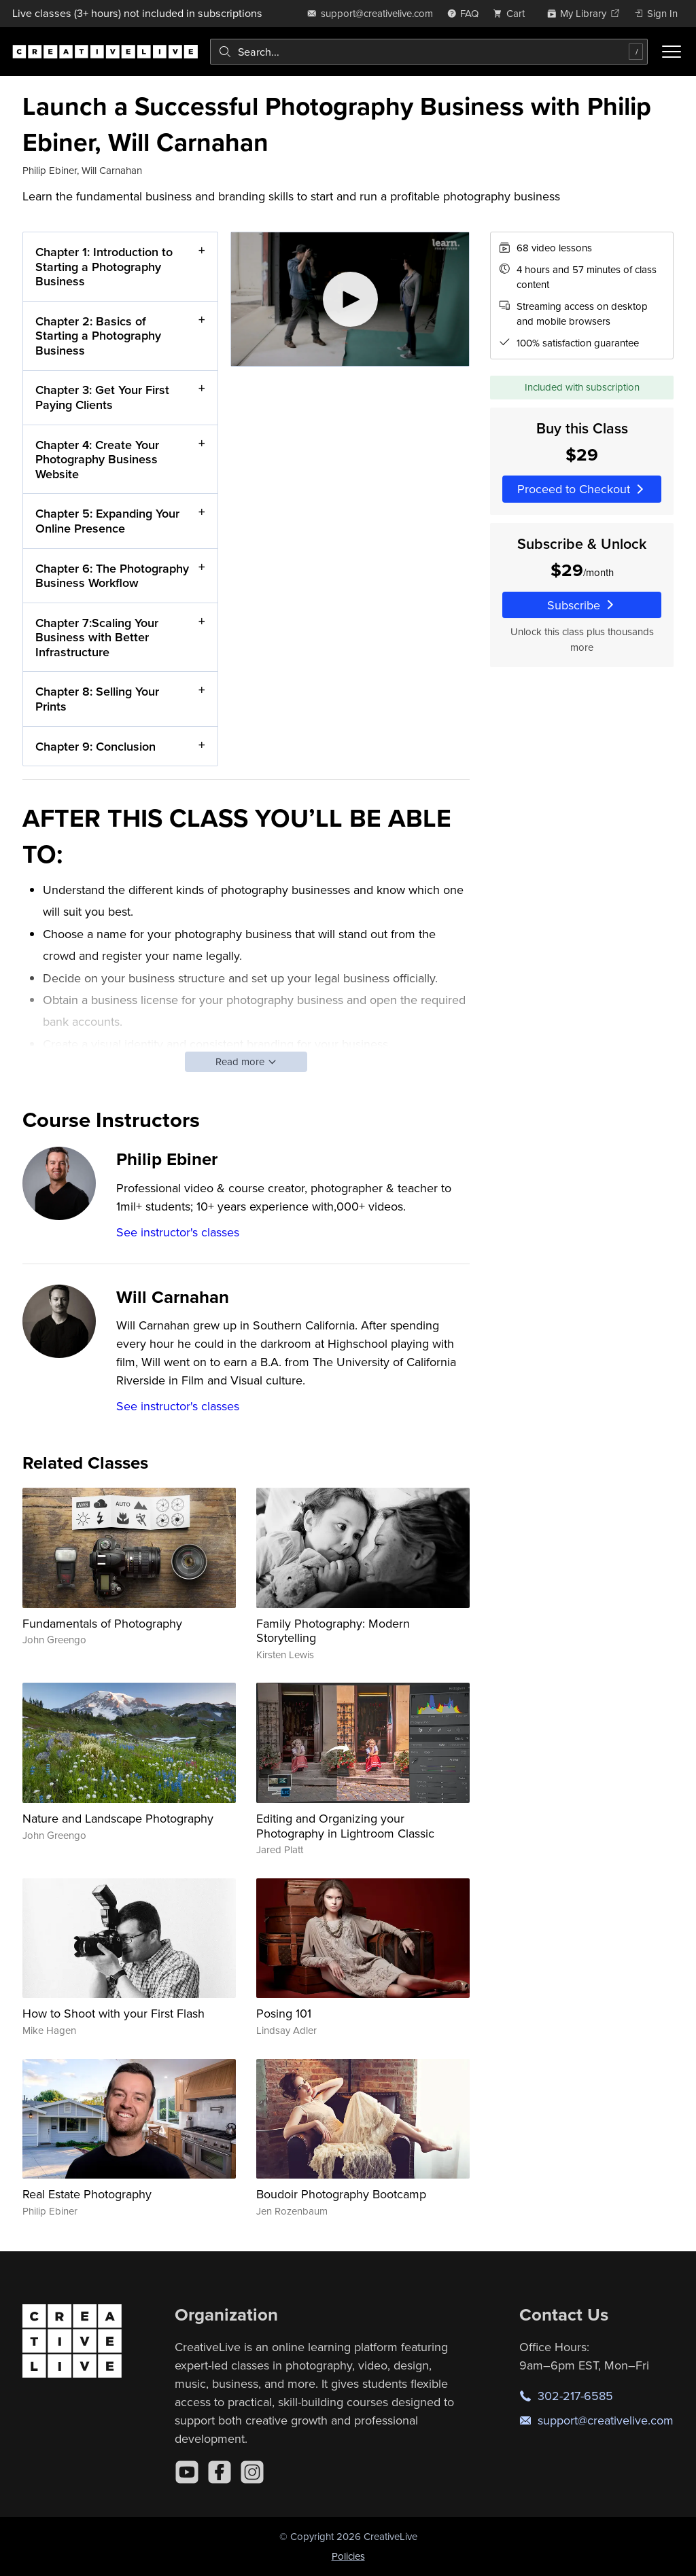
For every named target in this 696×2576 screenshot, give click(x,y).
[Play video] (350, 299)
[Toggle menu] (671, 51)
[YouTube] (187, 2472)
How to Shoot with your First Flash (113, 2013)
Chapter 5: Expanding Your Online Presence (107, 521)
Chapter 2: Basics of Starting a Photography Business (98, 335)
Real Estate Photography (87, 2193)
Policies (348, 2556)
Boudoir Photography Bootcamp (341, 2193)
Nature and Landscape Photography (117, 1818)
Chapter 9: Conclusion (95, 746)
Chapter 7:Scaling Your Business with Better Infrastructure (96, 637)
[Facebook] (219, 2472)
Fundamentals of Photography (102, 1623)
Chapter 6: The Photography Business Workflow (112, 576)
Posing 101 (283, 2013)
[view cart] (512, 13)
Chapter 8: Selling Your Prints (97, 699)
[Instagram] (252, 2472)
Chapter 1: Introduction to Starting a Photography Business (104, 266)
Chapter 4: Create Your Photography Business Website (97, 459)
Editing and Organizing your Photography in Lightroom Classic (345, 1826)
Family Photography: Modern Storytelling (333, 1631)
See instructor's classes (177, 1231)
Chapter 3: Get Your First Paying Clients (102, 398)
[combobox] (429, 51)
